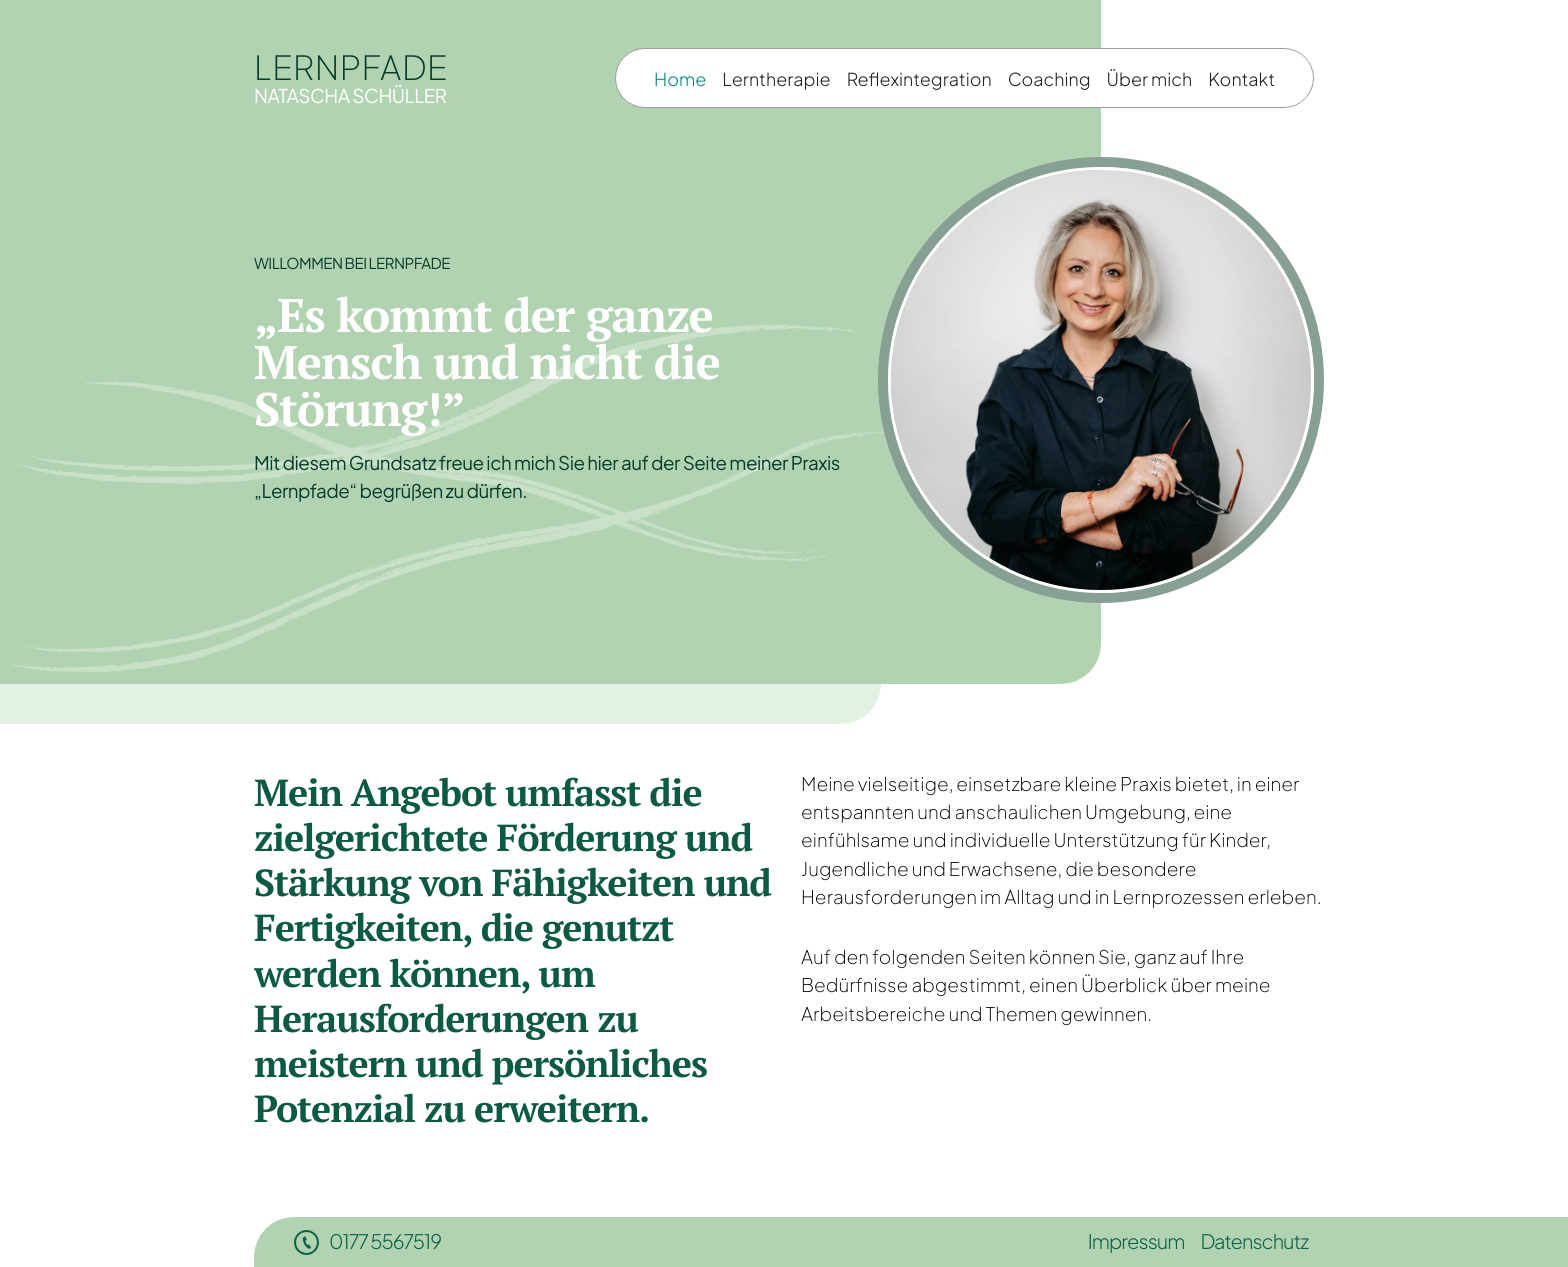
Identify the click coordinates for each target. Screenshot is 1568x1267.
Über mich (1150, 78)
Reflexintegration (919, 78)
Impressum (1136, 1241)
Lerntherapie (776, 78)
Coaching (1049, 78)
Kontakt (1241, 78)
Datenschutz (1254, 1241)
